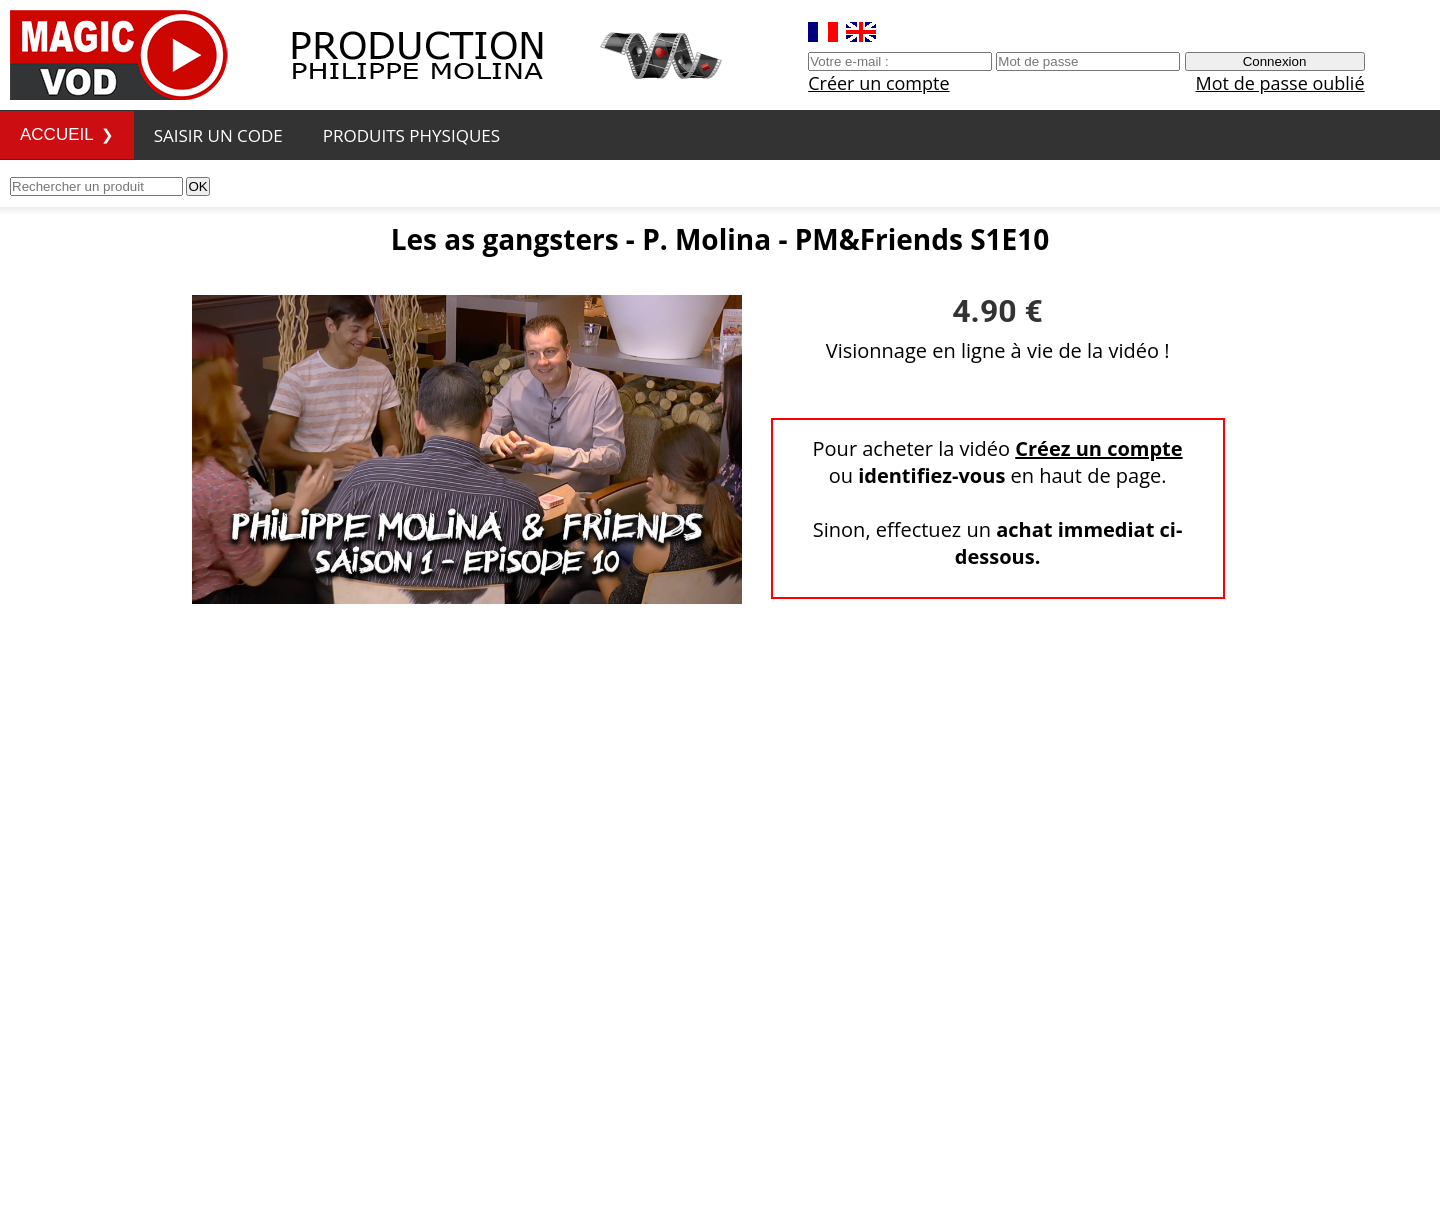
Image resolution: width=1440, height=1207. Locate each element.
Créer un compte (878, 83)
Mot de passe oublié (1280, 83)
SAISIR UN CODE (218, 135)
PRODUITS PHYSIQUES (411, 135)
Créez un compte (1098, 448)
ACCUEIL (57, 134)
